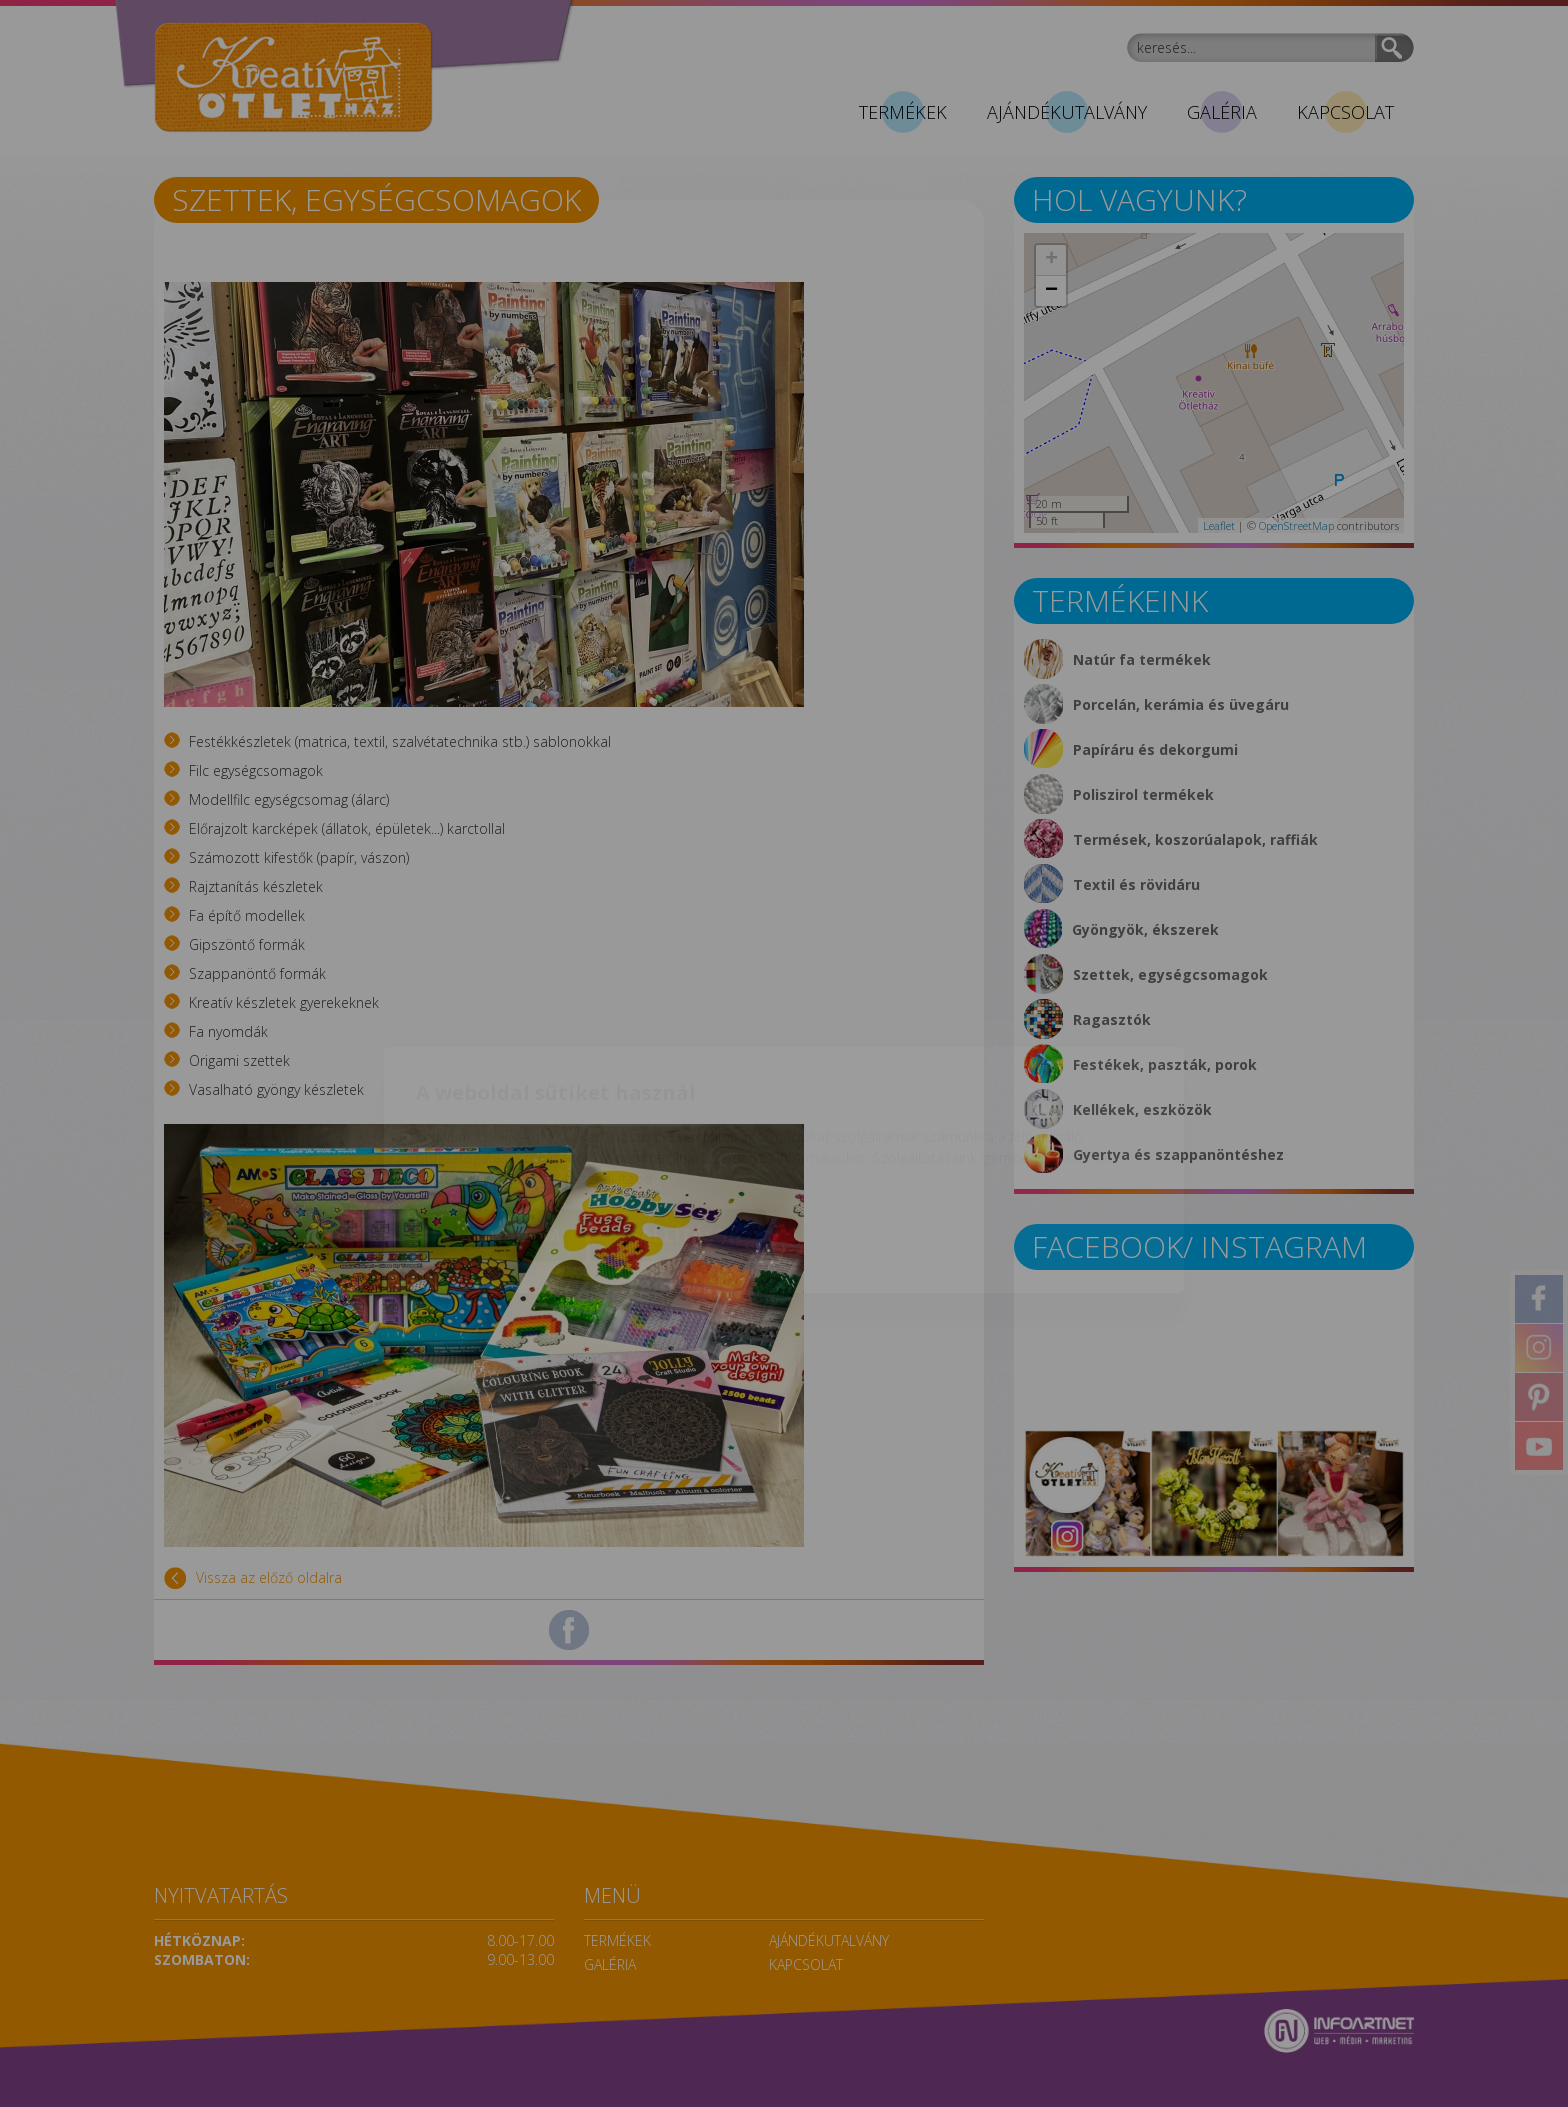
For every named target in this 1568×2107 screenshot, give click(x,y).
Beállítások (678, 1119)
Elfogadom (502, 1119)
